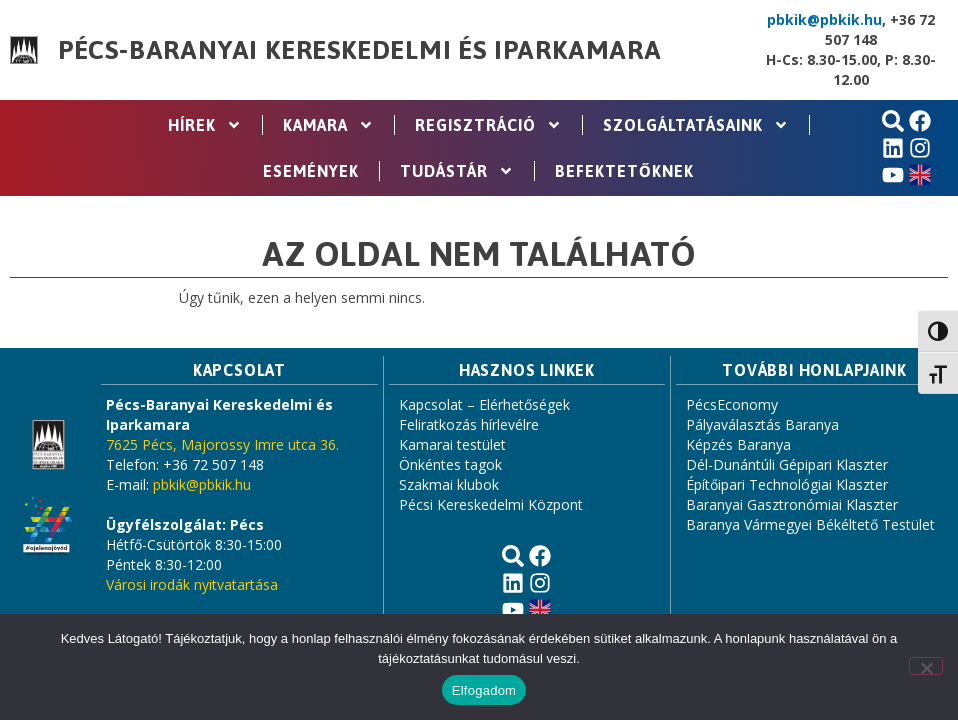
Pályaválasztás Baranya (762, 424)
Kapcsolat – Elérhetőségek (484, 404)
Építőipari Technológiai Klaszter (787, 484)
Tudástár (457, 171)
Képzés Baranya (738, 444)
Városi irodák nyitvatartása (192, 584)
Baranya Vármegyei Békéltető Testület (810, 524)
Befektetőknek (624, 171)
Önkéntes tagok (450, 464)
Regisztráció (488, 125)
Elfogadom (484, 690)
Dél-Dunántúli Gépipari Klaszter (787, 464)
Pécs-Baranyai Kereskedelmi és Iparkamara (360, 50)
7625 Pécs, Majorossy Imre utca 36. (222, 444)
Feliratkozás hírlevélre (469, 424)
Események (311, 171)
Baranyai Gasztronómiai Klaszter (792, 504)
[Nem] (926, 666)
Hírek (205, 125)
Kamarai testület (452, 444)
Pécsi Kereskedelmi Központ (491, 504)
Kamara (328, 125)
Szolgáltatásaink (696, 125)
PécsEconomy (732, 404)
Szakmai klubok (449, 484)
